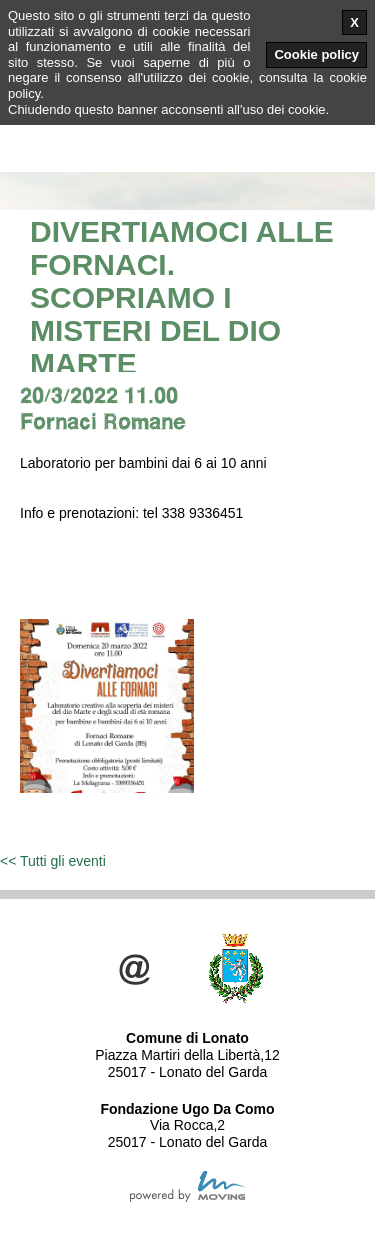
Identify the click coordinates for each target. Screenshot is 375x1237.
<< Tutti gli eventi (53, 861)
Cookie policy (316, 54)
